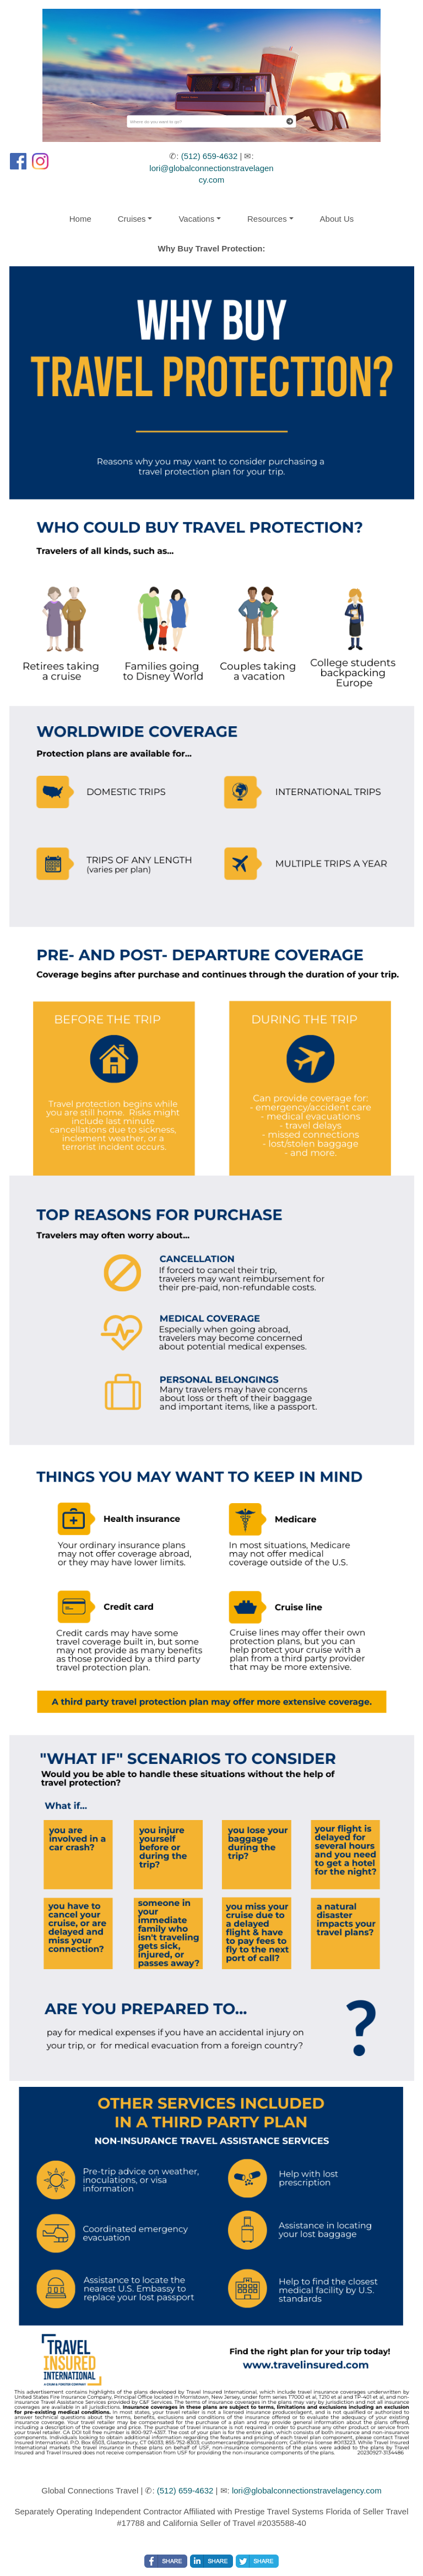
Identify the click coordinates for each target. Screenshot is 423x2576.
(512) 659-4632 (209, 156)
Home (80, 218)
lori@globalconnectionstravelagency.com (307, 2490)
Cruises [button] (132, 218)
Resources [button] (267, 218)
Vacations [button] (196, 218)
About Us (337, 218)
